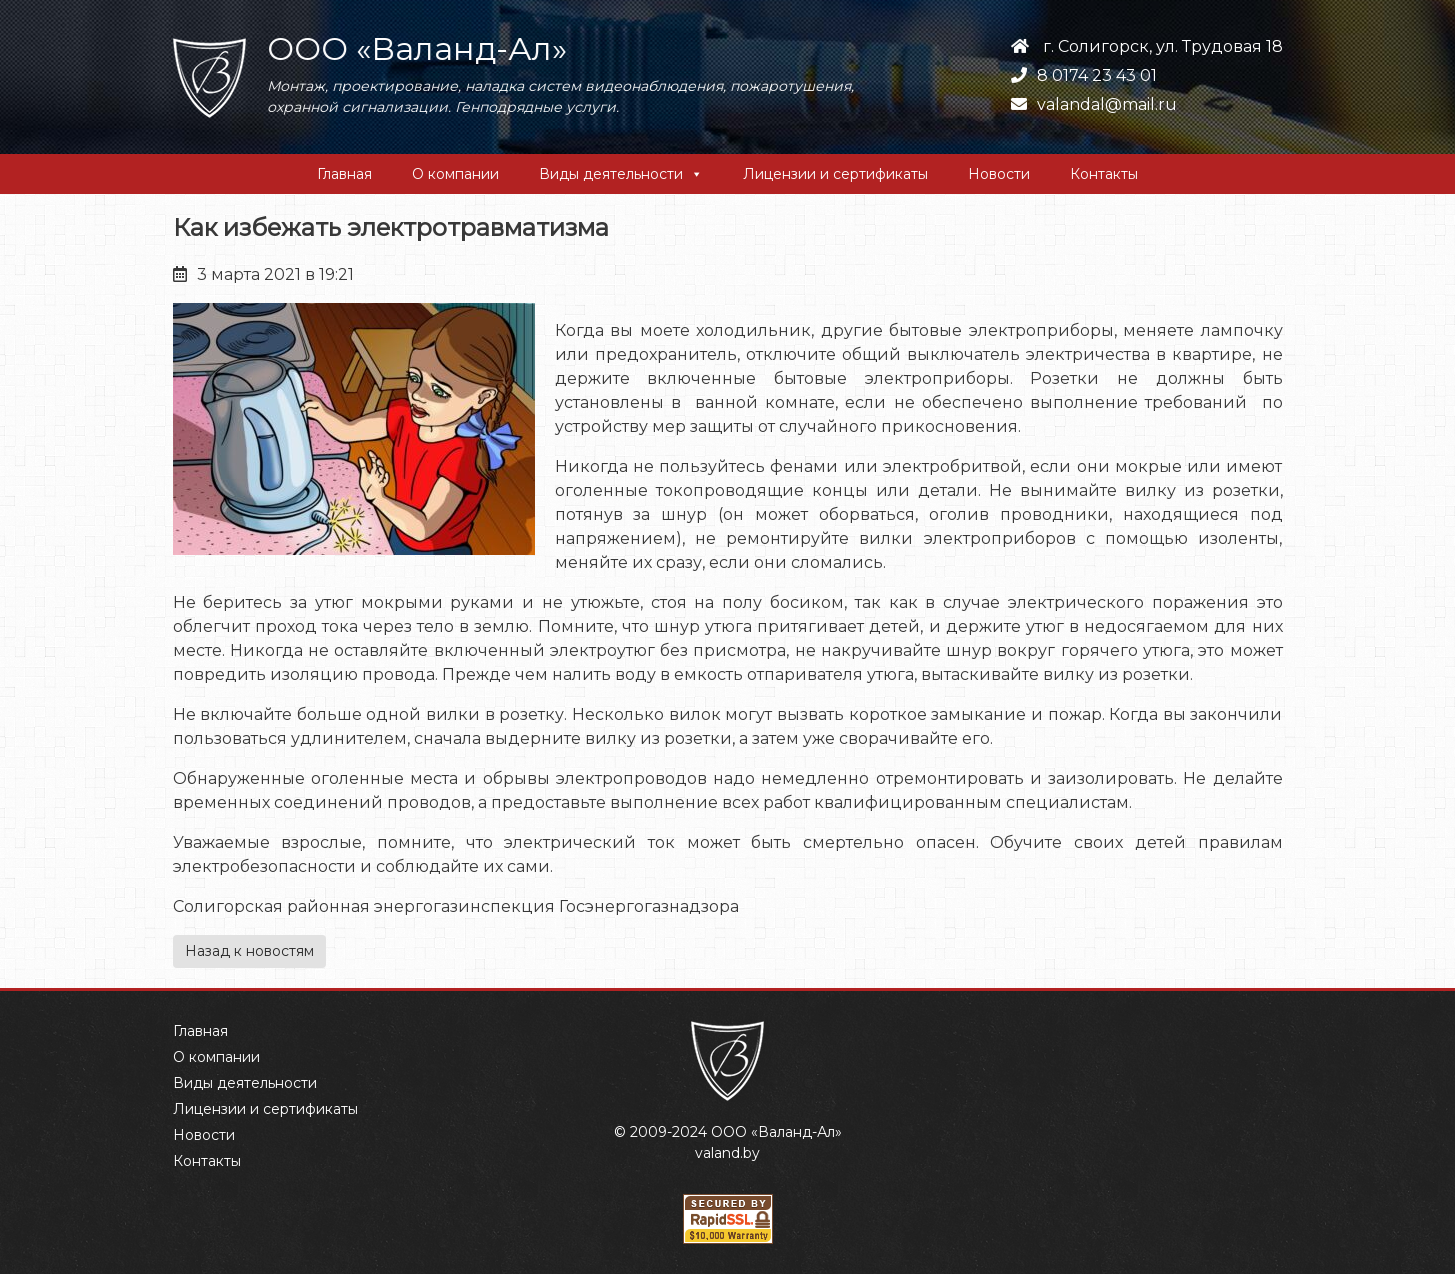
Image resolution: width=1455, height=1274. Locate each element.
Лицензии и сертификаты (835, 174)
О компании (455, 174)
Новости (999, 174)
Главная (344, 174)
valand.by (727, 1153)
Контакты (1104, 174)
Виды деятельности (611, 174)
